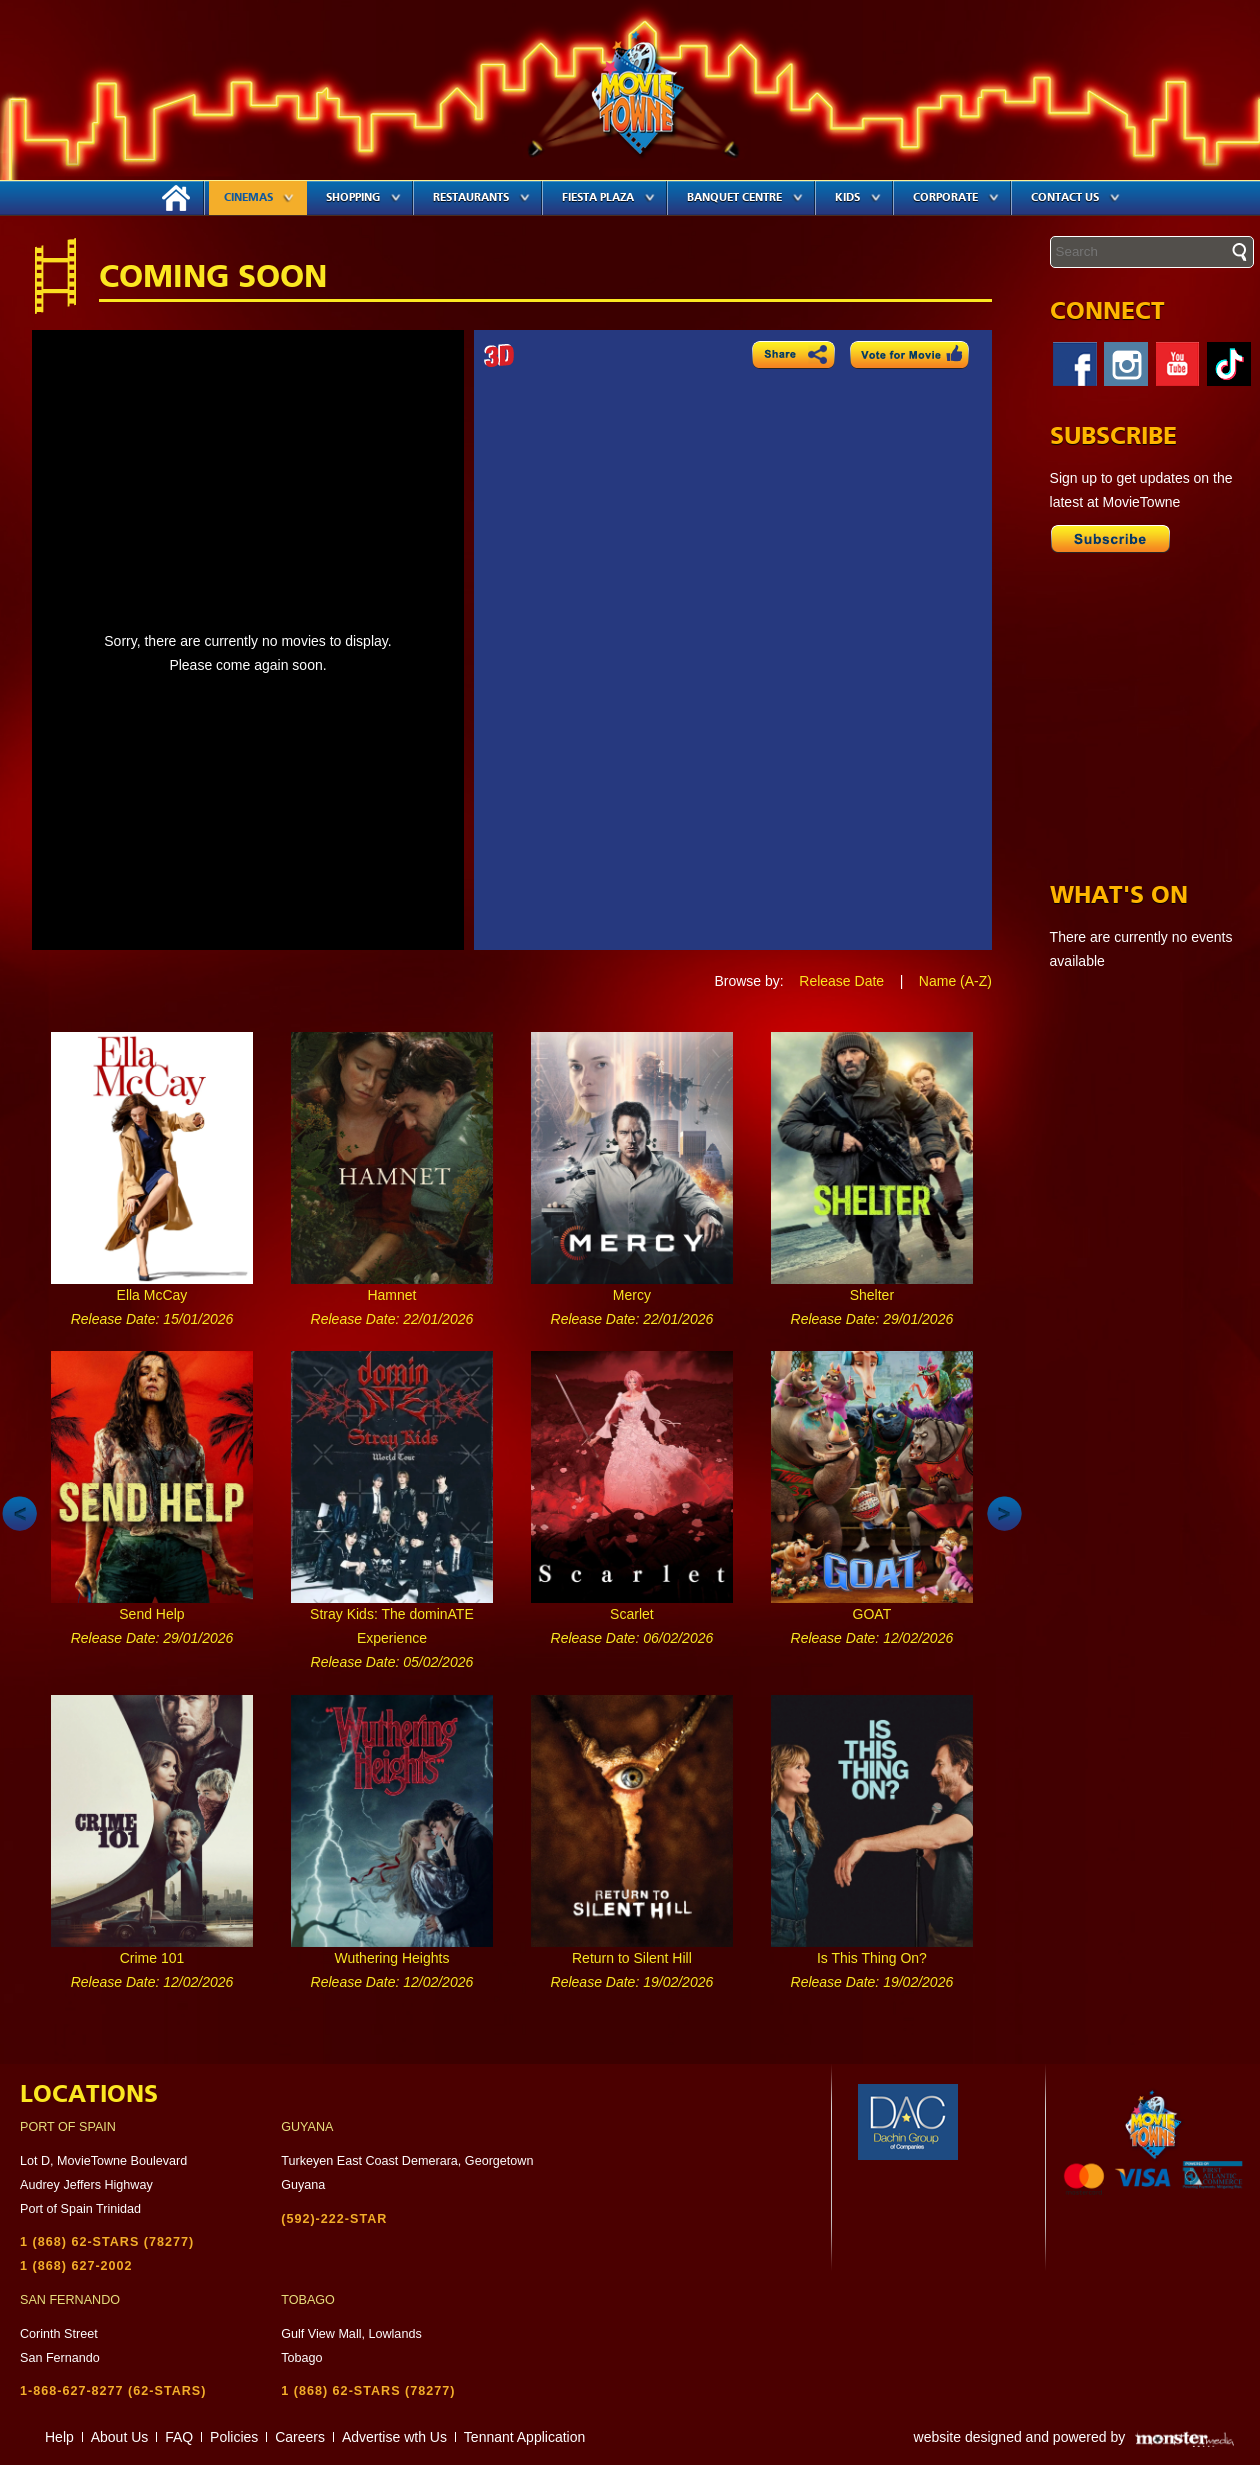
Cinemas (259, 197)
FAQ (179, 2437)
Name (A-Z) (955, 981)
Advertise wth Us (394, 2437)
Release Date (841, 981)
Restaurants (481, 197)
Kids (858, 197)
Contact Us (1075, 197)
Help (59, 2437)
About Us (120, 2437)
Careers (300, 2437)
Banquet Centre (745, 197)
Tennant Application (524, 2437)
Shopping (363, 197)
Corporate (956, 197)
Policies (234, 2437)
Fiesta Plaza (608, 197)
